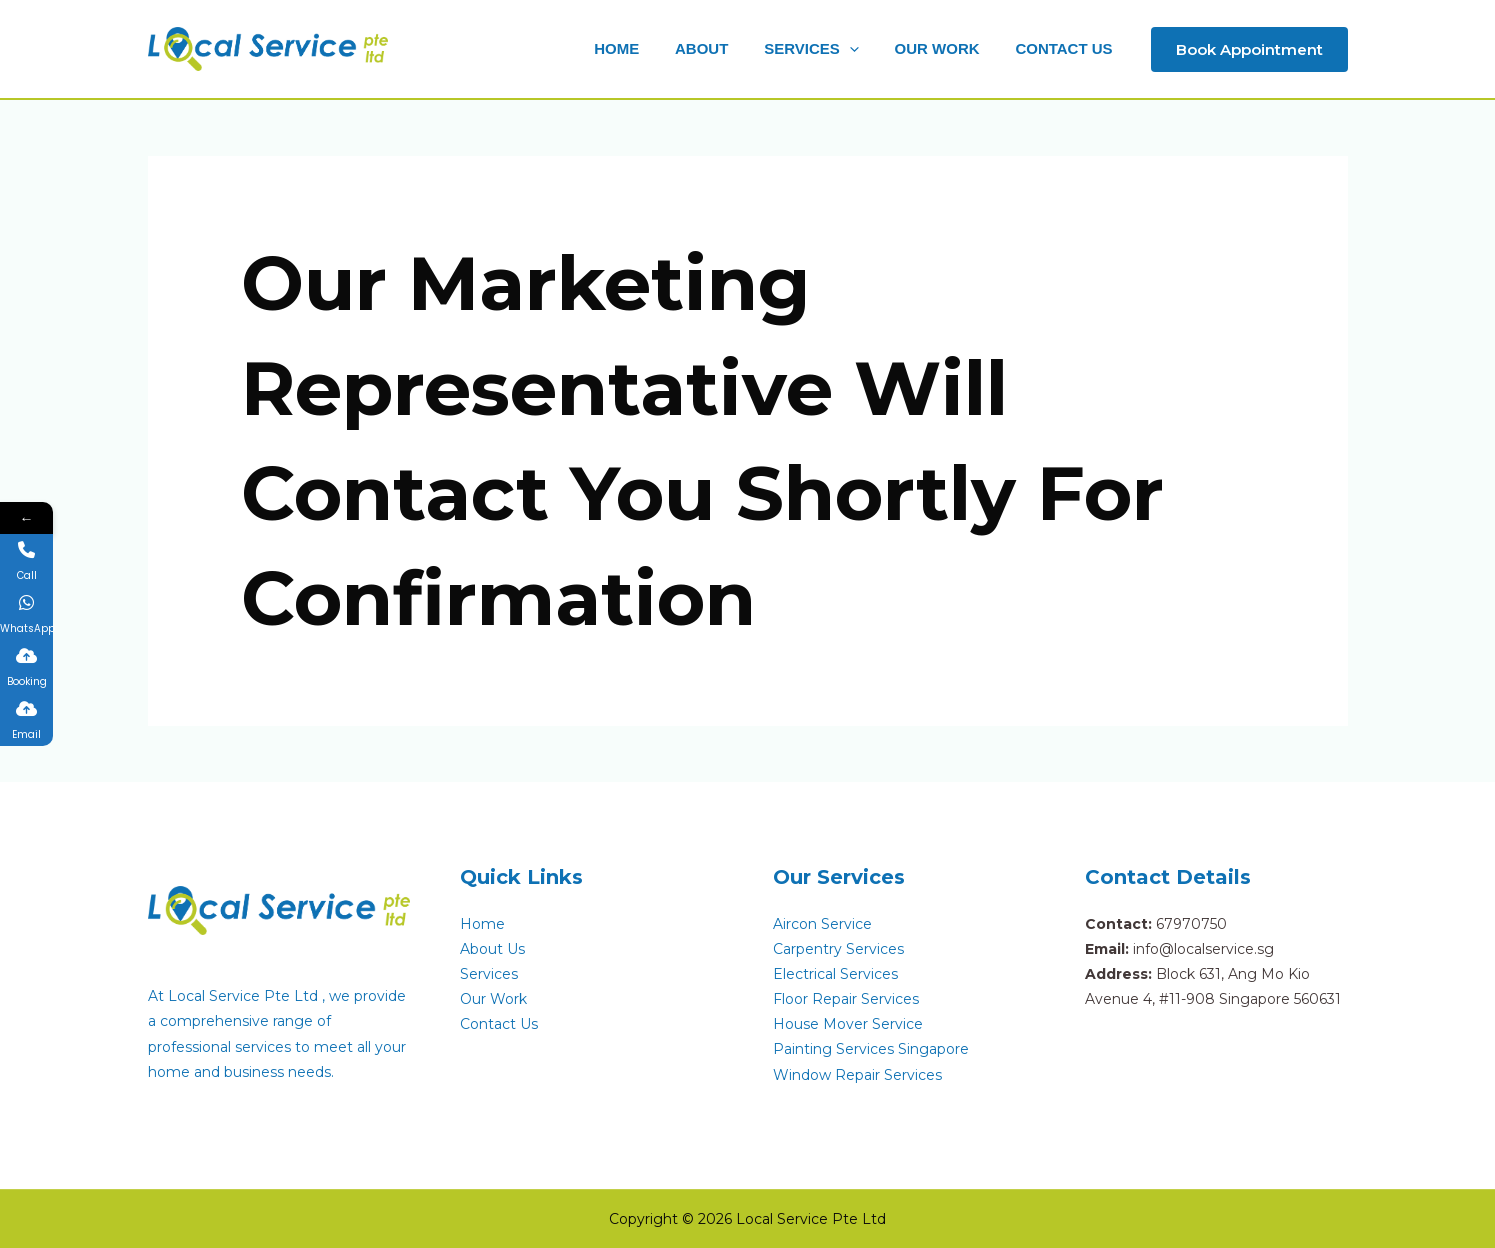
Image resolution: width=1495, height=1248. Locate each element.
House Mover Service (848, 1024)
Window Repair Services (857, 1075)
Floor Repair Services (846, 999)
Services (489, 974)
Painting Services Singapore (871, 1049)
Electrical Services (835, 974)
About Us (492, 949)
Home (482, 924)
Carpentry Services (838, 949)
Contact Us (499, 1024)
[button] (826, 49)
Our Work (493, 999)
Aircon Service (822, 924)
